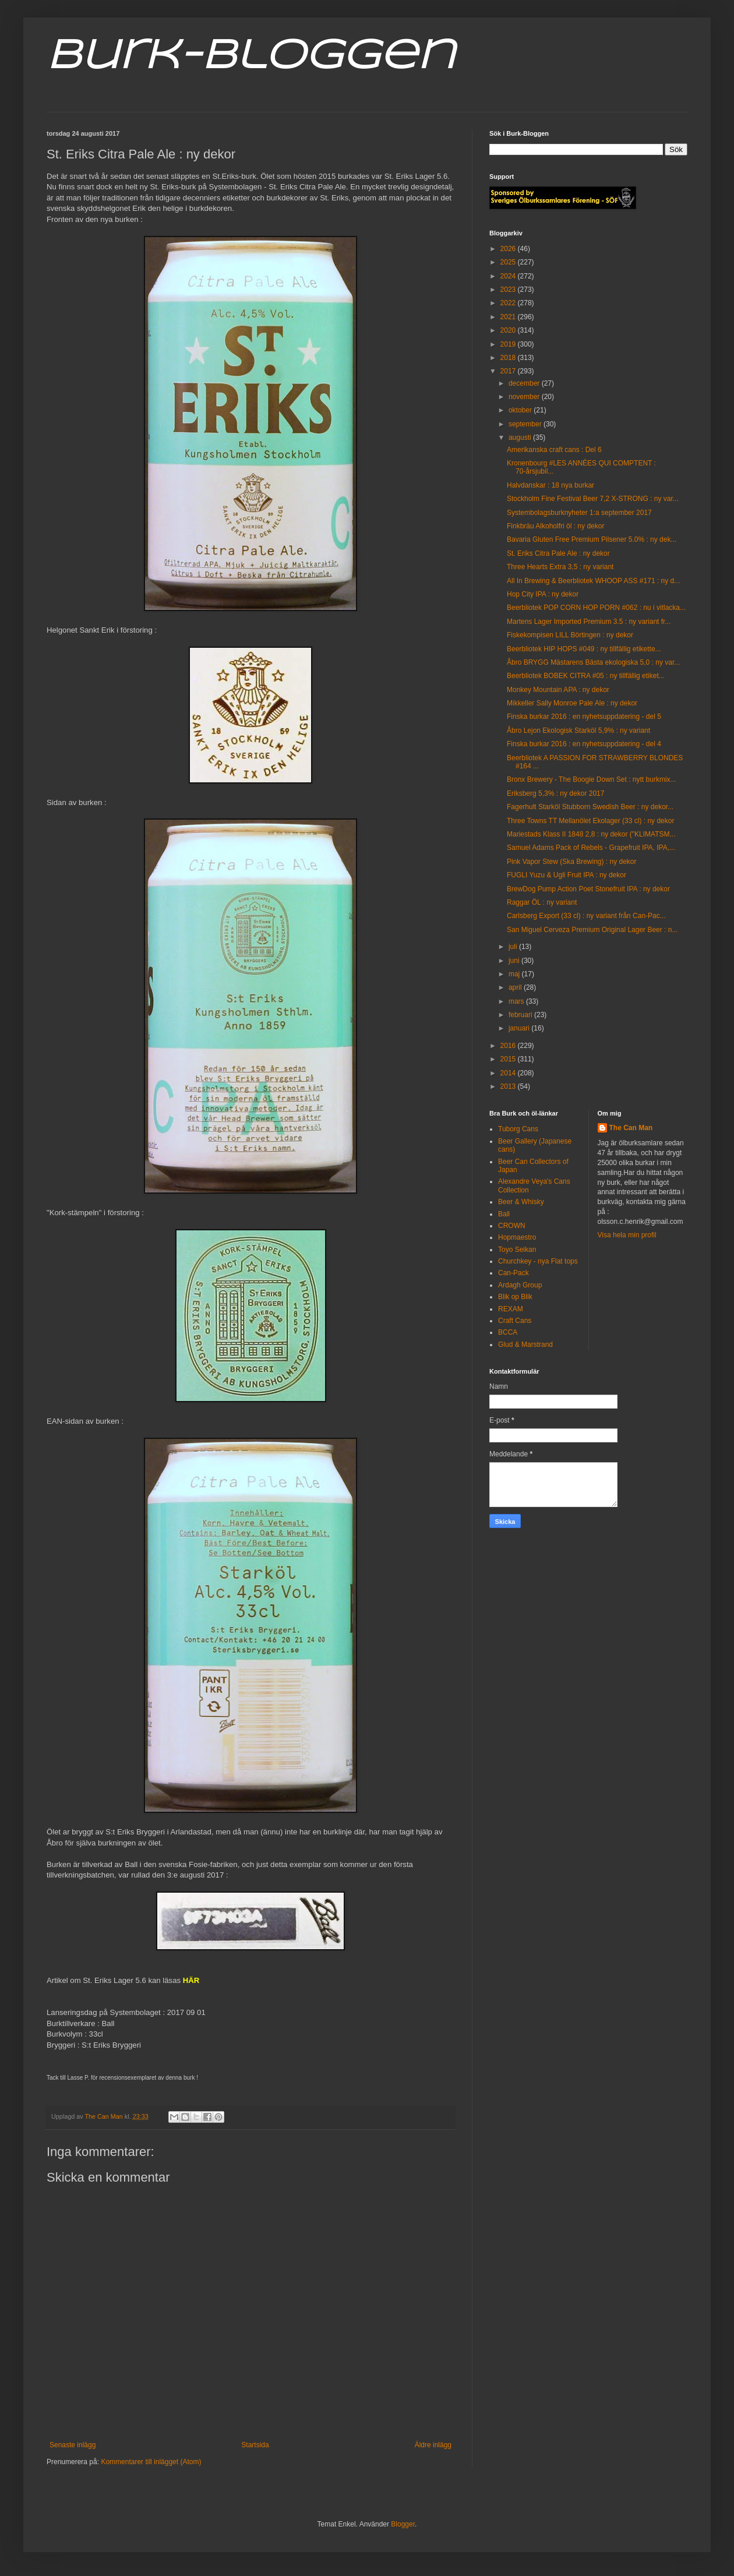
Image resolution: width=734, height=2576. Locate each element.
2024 (509, 276)
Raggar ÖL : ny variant (542, 902)
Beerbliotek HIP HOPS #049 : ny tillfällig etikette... (584, 649)
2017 (509, 371)
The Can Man (631, 1128)
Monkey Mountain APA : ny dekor (558, 690)
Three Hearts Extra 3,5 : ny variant (560, 567)
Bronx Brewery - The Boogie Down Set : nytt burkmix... (591, 779)
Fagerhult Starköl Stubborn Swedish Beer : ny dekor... (590, 807)
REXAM (510, 1309)
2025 (509, 262)
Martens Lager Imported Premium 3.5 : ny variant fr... (589, 621)
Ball (504, 1214)
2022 (509, 303)
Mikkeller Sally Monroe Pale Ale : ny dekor (572, 703)
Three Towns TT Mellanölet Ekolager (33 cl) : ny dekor (590, 821)
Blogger (403, 2524)
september (526, 424)
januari (520, 1028)
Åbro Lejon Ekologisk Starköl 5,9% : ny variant (578, 730)
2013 (509, 1086)
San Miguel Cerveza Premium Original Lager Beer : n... (592, 930)
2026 (509, 249)
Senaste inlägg (73, 2445)
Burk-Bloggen (251, 57)
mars (517, 1001)
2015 (509, 1059)
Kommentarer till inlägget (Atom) (151, 2462)
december (525, 383)
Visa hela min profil (627, 1235)
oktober (521, 410)
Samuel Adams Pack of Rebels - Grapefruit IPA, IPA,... (591, 848)
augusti (521, 437)
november (525, 397)
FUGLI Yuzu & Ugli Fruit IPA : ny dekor (566, 875)
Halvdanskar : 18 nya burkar (550, 485)
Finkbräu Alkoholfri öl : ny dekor (555, 526)
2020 (509, 330)
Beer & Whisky (521, 1202)
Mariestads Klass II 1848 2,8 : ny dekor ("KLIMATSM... (591, 834)
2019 (509, 344)
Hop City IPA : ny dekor (542, 594)
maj (515, 974)
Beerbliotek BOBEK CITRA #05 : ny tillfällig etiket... (586, 676)
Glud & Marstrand (525, 1344)
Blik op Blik (515, 1297)
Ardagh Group (520, 1285)
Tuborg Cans (518, 1129)
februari (521, 1015)
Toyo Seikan (517, 1249)
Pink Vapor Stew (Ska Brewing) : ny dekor (572, 862)
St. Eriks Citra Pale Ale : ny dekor (558, 553)
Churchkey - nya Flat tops (538, 1261)
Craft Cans (514, 1321)
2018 (509, 358)
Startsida (255, 2445)
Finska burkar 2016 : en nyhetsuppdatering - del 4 (584, 744)
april (516, 987)
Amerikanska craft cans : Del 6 (554, 450)
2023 (509, 289)
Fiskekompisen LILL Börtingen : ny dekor (570, 635)
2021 (509, 317)
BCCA (507, 1332)
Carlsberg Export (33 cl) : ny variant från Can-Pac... (586, 916)
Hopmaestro (517, 1237)
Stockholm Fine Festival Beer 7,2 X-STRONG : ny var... (593, 499)
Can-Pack (513, 1273)
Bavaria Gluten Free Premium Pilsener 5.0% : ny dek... (591, 539)
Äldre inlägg (433, 2445)
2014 (509, 1073)
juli (514, 947)
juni (515, 961)
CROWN (511, 1226)
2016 (509, 1046)
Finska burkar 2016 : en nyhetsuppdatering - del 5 (584, 716)
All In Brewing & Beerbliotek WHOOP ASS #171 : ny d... (593, 581)
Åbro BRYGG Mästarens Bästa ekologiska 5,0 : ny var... (593, 662)
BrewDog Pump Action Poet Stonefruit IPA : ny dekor (588, 889)
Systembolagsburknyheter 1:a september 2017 (579, 513)
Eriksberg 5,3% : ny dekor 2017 (555, 793)
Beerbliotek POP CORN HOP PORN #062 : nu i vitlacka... (596, 608)
